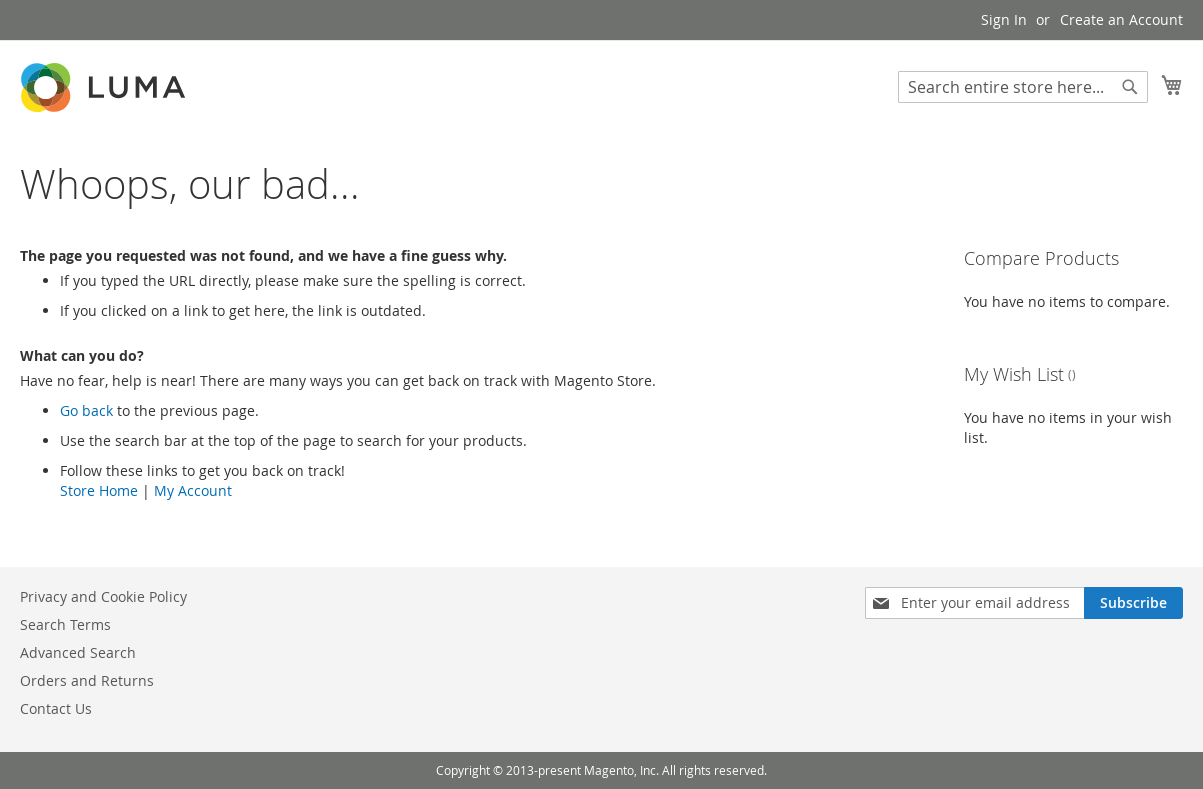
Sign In (1004, 19)
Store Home (99, 490)
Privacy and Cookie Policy (103, 596)
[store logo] (105, 87)
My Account (193, 490)
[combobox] (1023, 87)
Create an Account (1121, 19)
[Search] (1130, 87)
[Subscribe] (1133, 603)
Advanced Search (78, 652)
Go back (86, 410)
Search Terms (65, 624)
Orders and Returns (87, 680)
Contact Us (56, 708)
